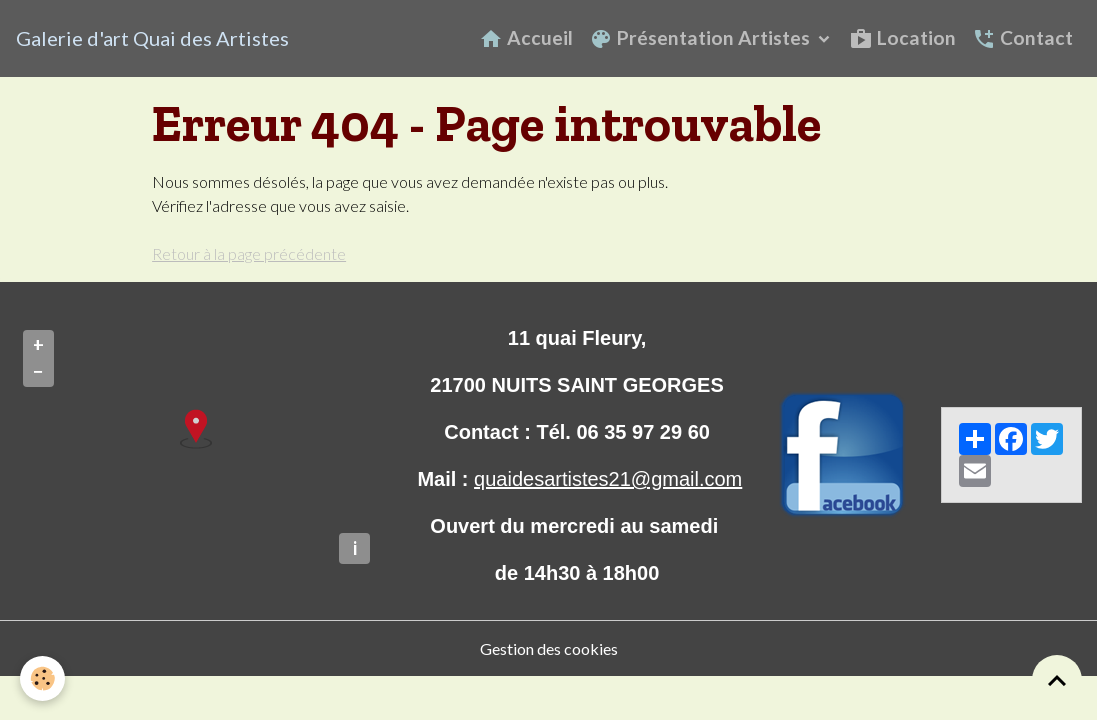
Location (902, 38)
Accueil (526, 38)
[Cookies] (42, 678)
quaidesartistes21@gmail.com (608, 479)
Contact (1022, 38)
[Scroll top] (1057, 680)
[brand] (152, 38)
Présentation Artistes (701, 38)
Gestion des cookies (549, 648)
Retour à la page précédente (249, 253)
